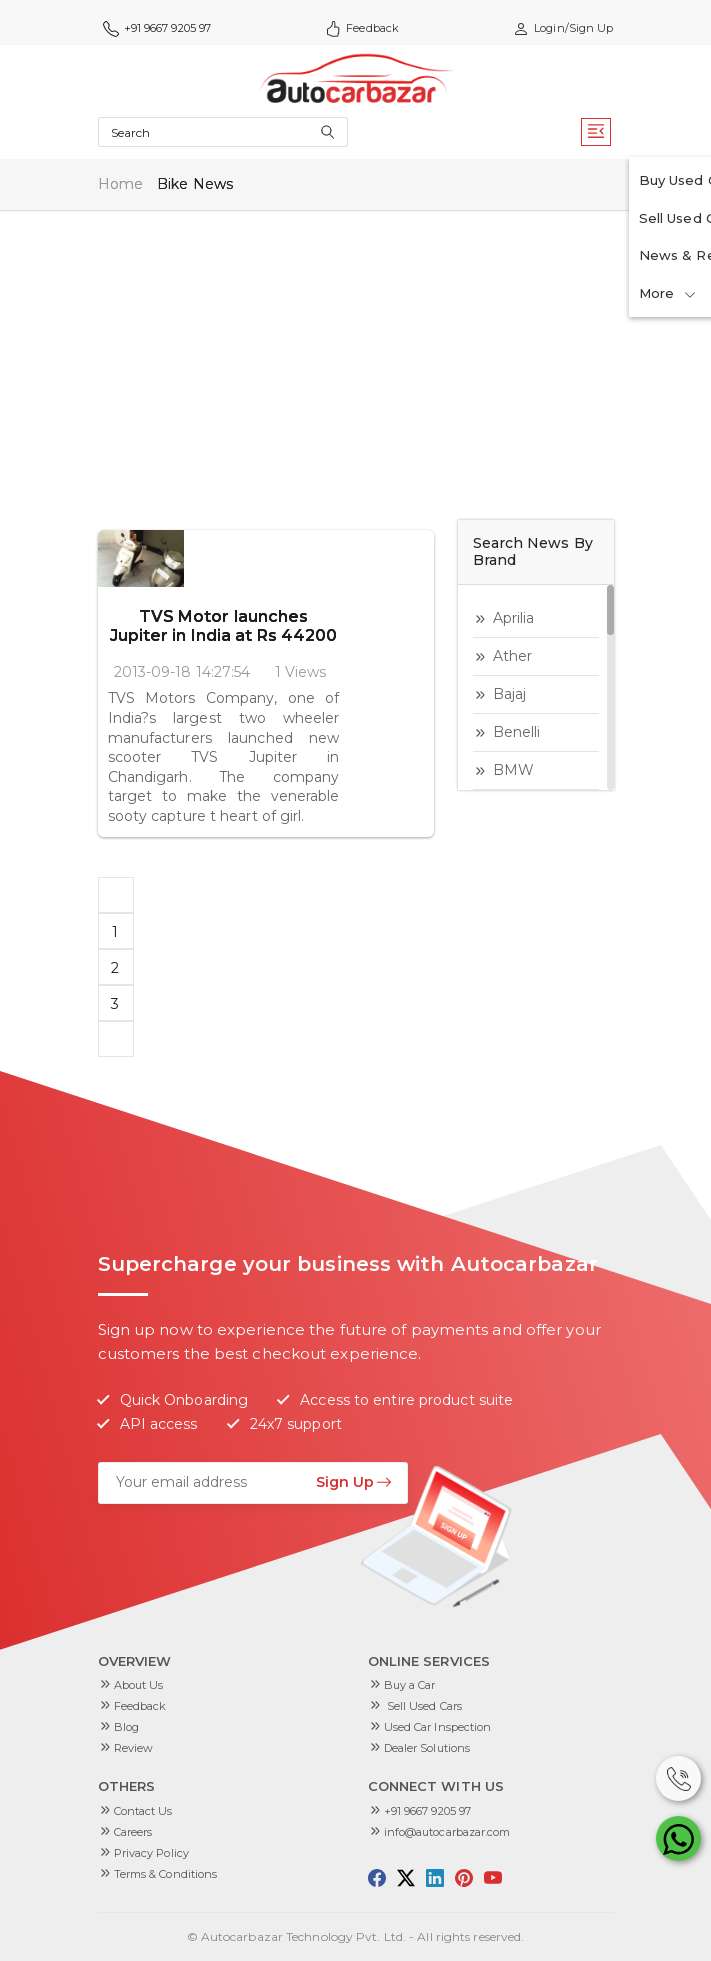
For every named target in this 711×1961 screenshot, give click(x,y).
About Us (139, 1685)
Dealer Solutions (427, 1748)
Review (134, 1748)
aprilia (514, 618)
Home (120, 184)
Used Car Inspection (438, 1727)
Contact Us (143, 1811)
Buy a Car (410, 1685)
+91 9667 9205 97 (157, 28)
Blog (126, 1727)
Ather (513, 656)
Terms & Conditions (166, 1874)
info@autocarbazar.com (447, 1832)
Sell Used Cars (423, 1706)
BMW (513, 770)
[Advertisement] (356, 360)
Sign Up (354, 1482)
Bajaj (510, 694)
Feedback (362, 28)
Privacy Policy (151, 1853)
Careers (133, 1832)
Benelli (517, 732)
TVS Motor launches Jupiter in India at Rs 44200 (308, 569)
